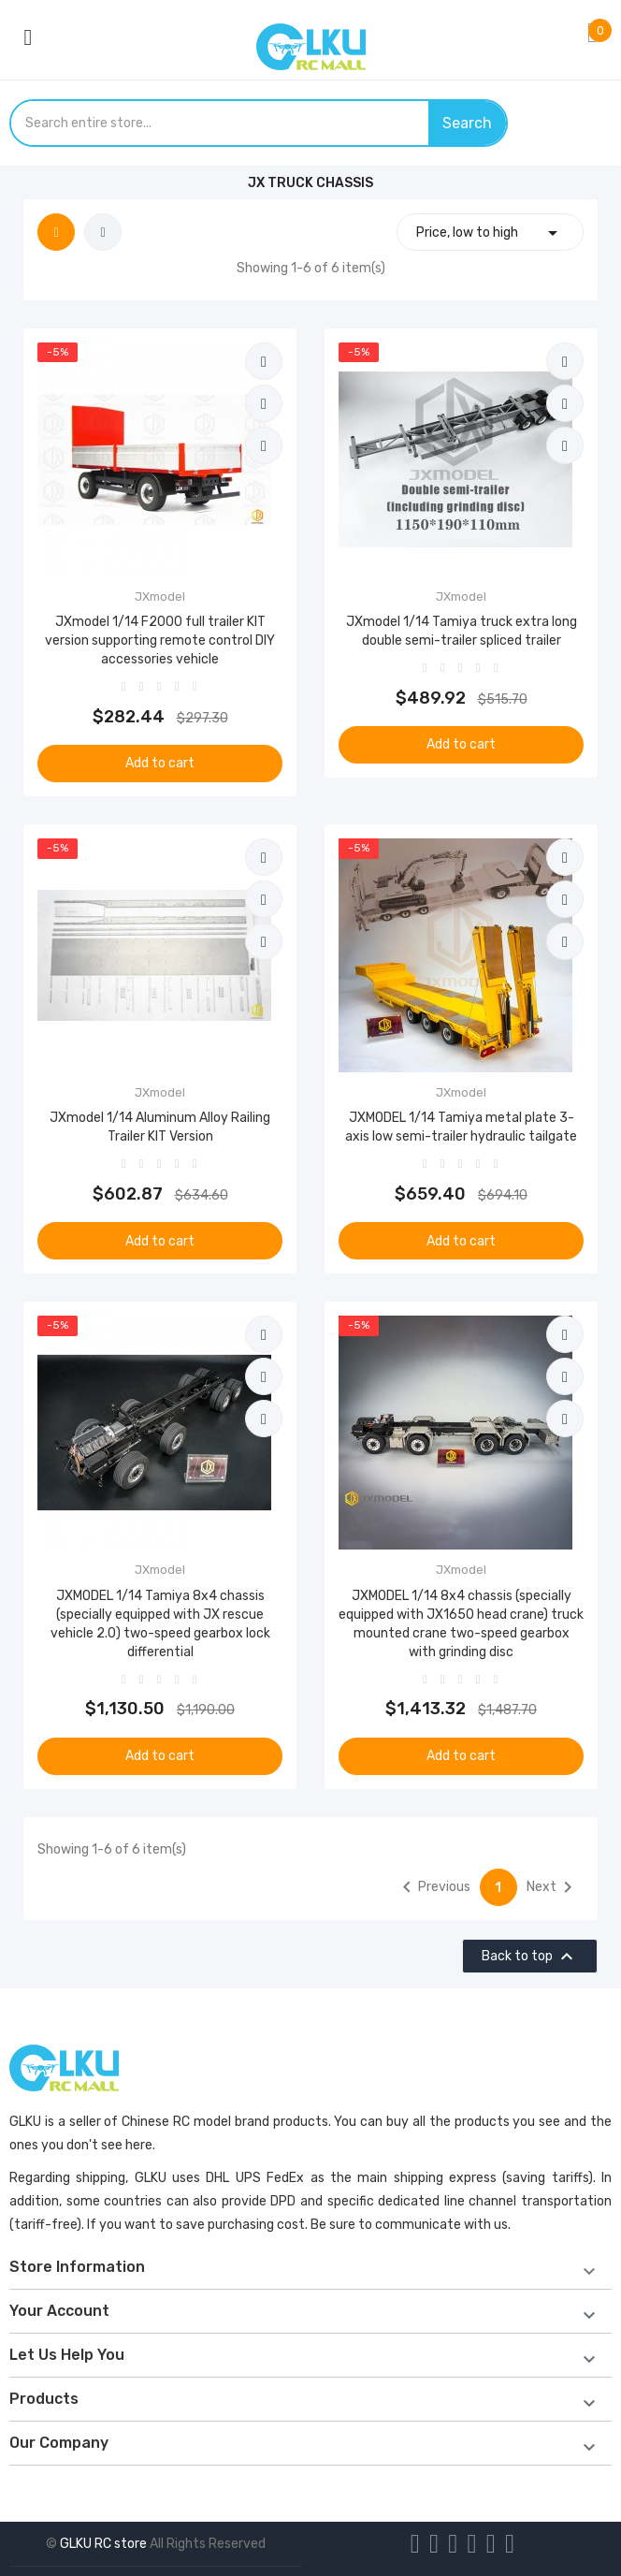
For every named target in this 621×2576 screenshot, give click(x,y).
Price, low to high (490, 232)
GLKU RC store (103, 2544)
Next (553, 1887)
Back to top (530, 1956)
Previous (433, 1887)
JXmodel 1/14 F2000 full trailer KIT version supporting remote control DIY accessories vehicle (160, 640)
